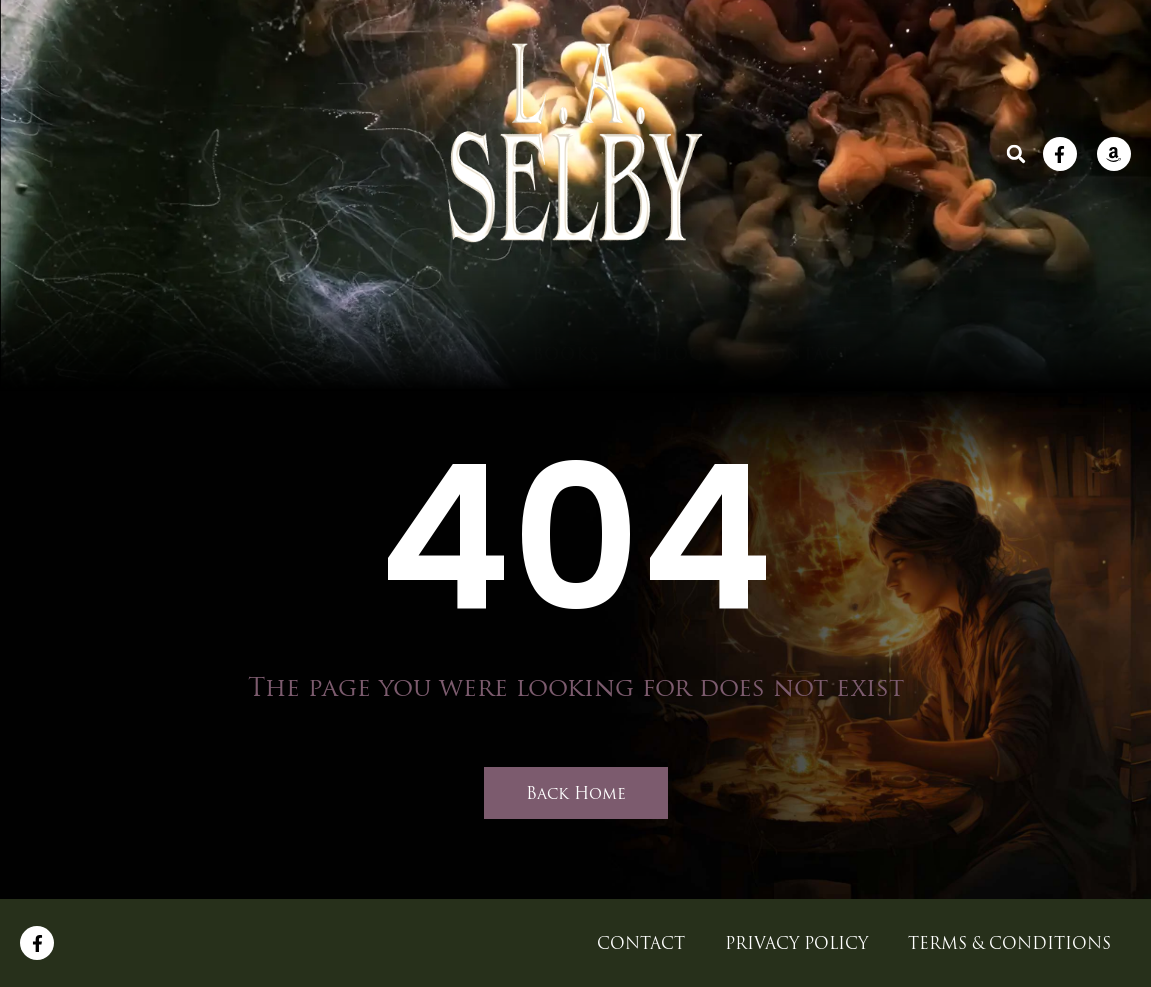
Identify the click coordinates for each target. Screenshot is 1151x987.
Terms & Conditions (1009, 943)
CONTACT (803, 303)
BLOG (677, 303)
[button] (1016, 154)
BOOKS (565, 303)
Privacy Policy (796, 943)
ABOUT (447, 303)
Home (331, 303)
